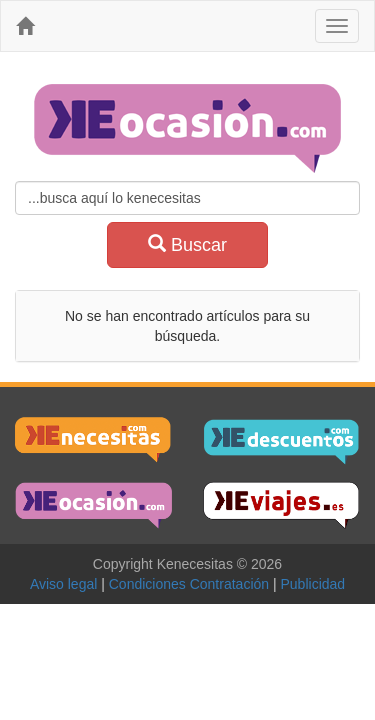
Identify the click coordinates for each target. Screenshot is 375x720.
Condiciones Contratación (193, 584)
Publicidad (313, 584)
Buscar (187, 244)
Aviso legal (67, 584)
